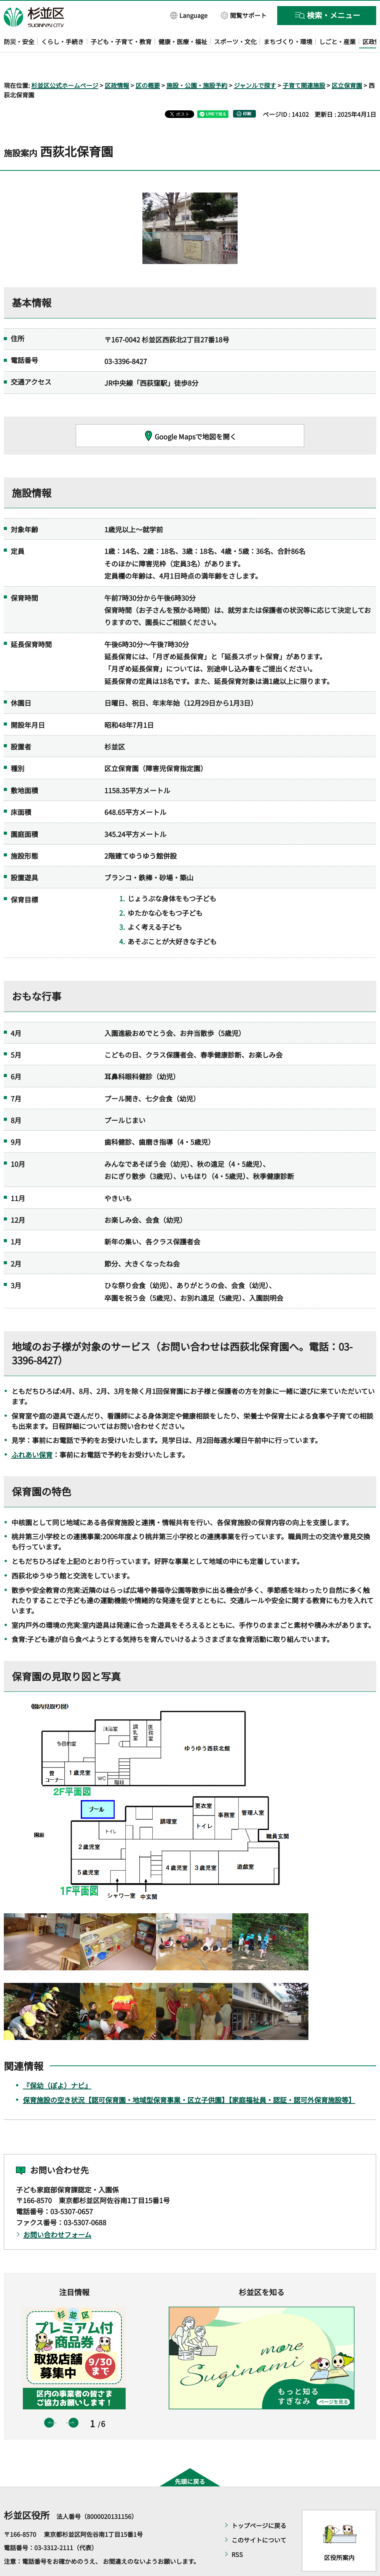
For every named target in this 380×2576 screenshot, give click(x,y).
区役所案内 (339, 2535)
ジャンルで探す (255, 63)
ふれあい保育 (32, 1433)
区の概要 (148, 63)
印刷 (247, 92)
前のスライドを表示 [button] (49, 2401)
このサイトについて (259, 2517)
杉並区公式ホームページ (64, 63)
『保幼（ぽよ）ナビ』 (57, 2063)
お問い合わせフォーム (57, 2212)
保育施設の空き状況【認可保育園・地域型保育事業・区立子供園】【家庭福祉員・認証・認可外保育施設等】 (189, 2078)
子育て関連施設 (304, 63)
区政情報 (117, 63)
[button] (189, 15)
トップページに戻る (259, 2503)
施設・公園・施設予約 (196, 63)
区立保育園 (347, 63)
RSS (237, 2532)
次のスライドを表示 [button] (73, 2401)
